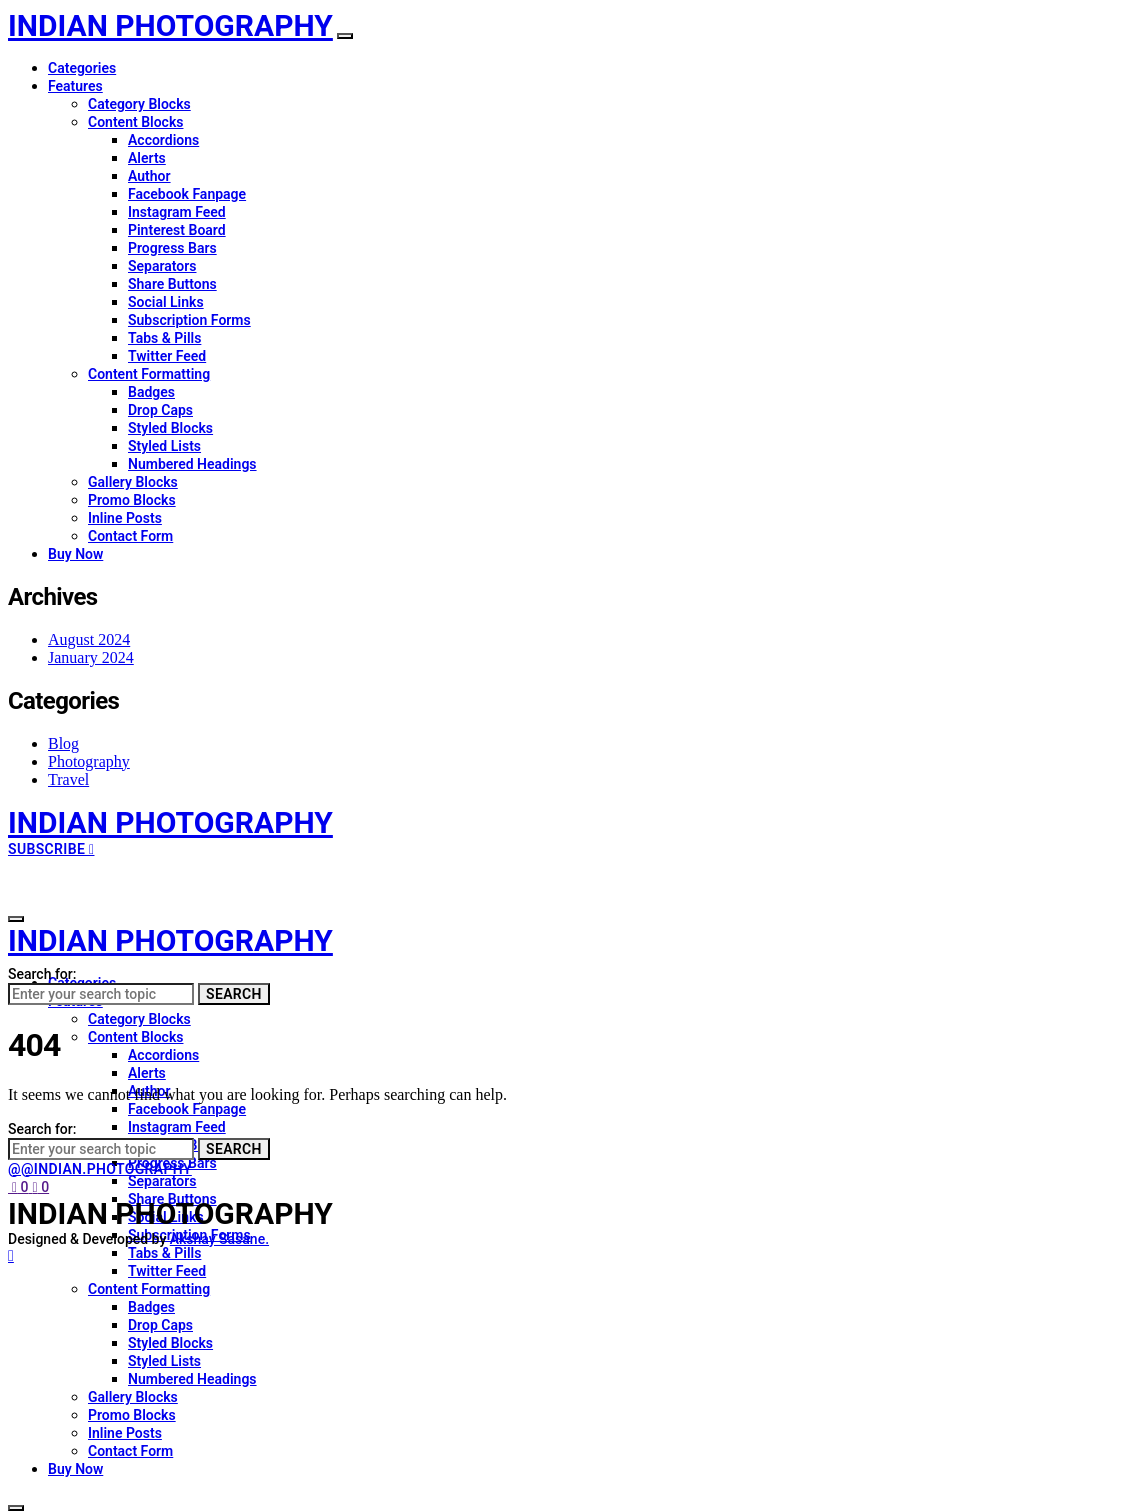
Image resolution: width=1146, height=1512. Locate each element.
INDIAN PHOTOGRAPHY (170, 25)
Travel (68, 779)
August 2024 (89, 639)
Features (75, 86)
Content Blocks (135, 122)
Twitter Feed (167, 356)
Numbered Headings (192, 464)
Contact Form (130, 536)
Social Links (166, 302)
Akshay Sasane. (219, 1239)
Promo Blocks (132, 500)
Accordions (163, 140)
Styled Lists (164, 446)
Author (149, 176)
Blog (63, 743)
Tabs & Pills (164, 338)
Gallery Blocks (133, 482)
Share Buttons (172, 284)
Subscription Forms (189, 320)
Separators (162, 266)
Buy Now (75, 554)
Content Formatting (149, 374)
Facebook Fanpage (187, 194)
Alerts (147, 158)
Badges (151, 392)
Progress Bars (172, 248)
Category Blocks (139, 104)
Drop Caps (160, 410)
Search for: (42, 974)
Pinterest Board (177, 230)
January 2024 (91, 657)
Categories (82, 68)
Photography (89, 761)
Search (234, 994)
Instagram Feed (177, 212)
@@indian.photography (100, 1169)
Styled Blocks (170, 428)
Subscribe (51, 849)
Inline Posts (125, 518)
